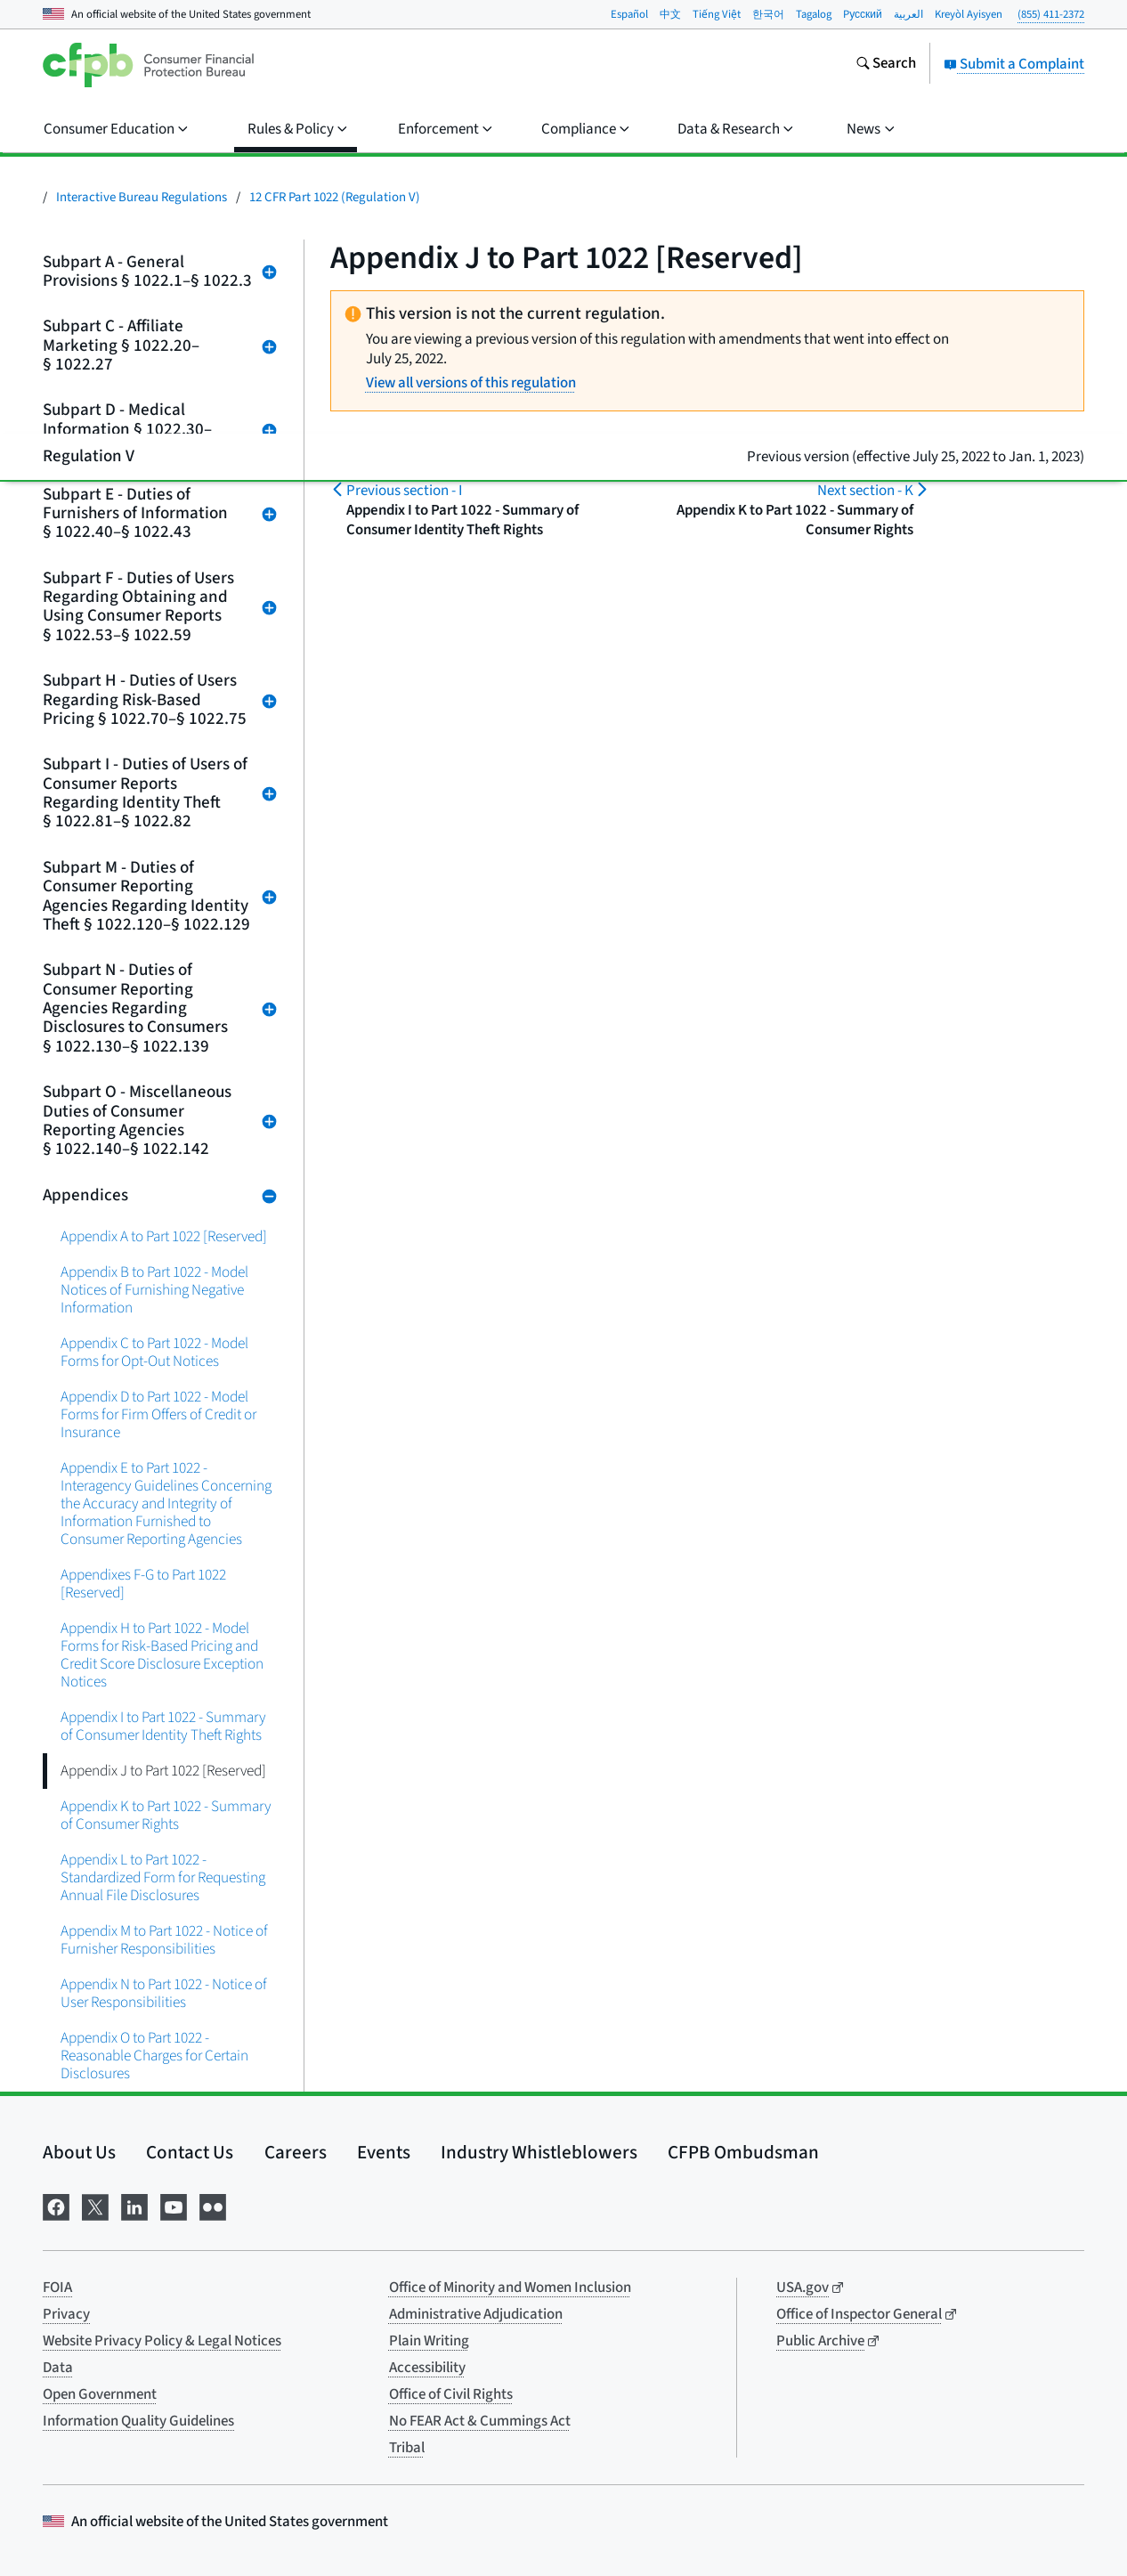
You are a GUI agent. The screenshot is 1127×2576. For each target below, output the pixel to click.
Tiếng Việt (717, 14)
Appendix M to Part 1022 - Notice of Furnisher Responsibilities (164, 1940)
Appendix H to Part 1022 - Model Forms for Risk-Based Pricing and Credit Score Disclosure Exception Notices (162, 1655)
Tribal (407, 2447)
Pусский (862, 14)
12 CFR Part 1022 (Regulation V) (334, 197)
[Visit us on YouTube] (173, 2206)
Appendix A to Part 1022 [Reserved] (164, 1236)
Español (629, 14)
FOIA (57, 2287)
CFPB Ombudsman (743, 2152)
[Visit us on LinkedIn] (134, 2206)
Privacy (66, 2314)
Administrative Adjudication (476, 2314)
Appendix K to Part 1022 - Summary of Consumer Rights (166, 1815)
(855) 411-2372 (1051, 14)
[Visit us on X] (95, 2206)
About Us (79, 2152)
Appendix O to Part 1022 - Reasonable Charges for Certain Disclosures (154, 2055)
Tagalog (813, 14)
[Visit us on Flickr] (212, 2206)
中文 (670, 14)
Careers (295, 2152)
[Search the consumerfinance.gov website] (885, 65)
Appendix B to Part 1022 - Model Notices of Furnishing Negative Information (154, 1290)
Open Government (100, 2394)
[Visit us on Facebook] (56, 2206)
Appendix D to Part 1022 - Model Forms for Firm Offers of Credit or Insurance (158, 1414)
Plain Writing (429, 2341)
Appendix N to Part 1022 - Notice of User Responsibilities (164, 1993)
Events (383, 2152)
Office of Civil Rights (451, 2394)
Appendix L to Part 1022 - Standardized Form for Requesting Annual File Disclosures (163, 1877)
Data (58, 2367)
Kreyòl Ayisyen (968, 14)
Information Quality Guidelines (138, 2421)
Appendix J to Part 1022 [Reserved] (163, 1770)
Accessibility (427, 2367)
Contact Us (189, 2152)
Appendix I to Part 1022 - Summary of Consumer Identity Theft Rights (163, 1726)
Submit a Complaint (1014, 64)
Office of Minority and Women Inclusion (510, 2287)
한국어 (768, 14)
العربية (908, 14)
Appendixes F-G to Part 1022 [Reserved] (143, 1584)
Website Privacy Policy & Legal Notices (162, 2341)
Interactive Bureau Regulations (141, 197)
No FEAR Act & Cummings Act (480, 2421)
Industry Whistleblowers (539, 2152)
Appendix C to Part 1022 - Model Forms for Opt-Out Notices (154, 1352)
